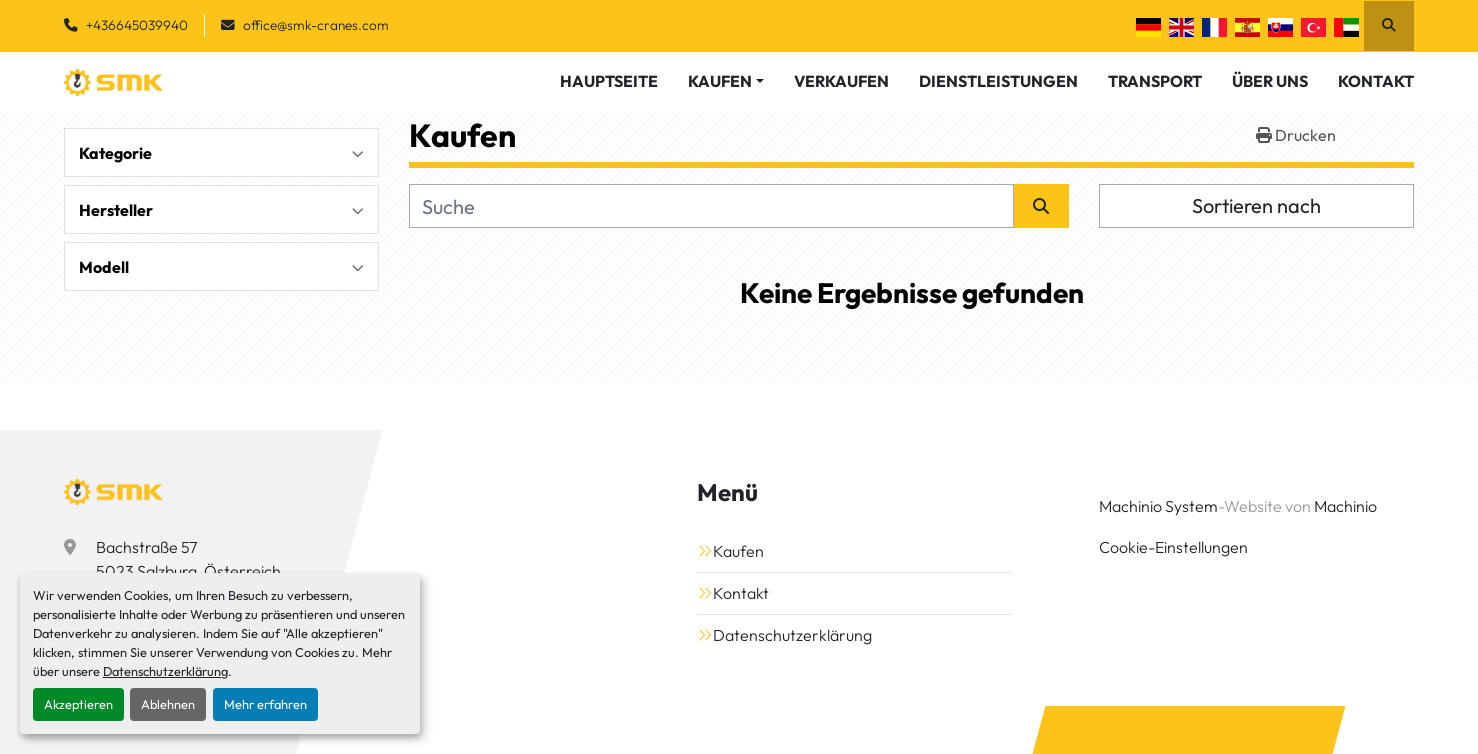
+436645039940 (137, 25)
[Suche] (711, 206)
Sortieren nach (1256, 205)
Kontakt (1376, 81)
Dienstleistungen (998, 81)
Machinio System (1158, 506)
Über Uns (1270, 81)
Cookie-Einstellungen (1173, 547)
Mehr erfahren (265, 704)
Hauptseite (609, 81)
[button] (726, 81)
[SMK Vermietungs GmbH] (114, 492)
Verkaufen (841, 81)
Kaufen (720, 81)
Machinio (1345, 506)
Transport (1155, 81)
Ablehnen (168, 704)
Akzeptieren (78, 704)
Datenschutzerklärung (165, 671)
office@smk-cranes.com (316, 25)
